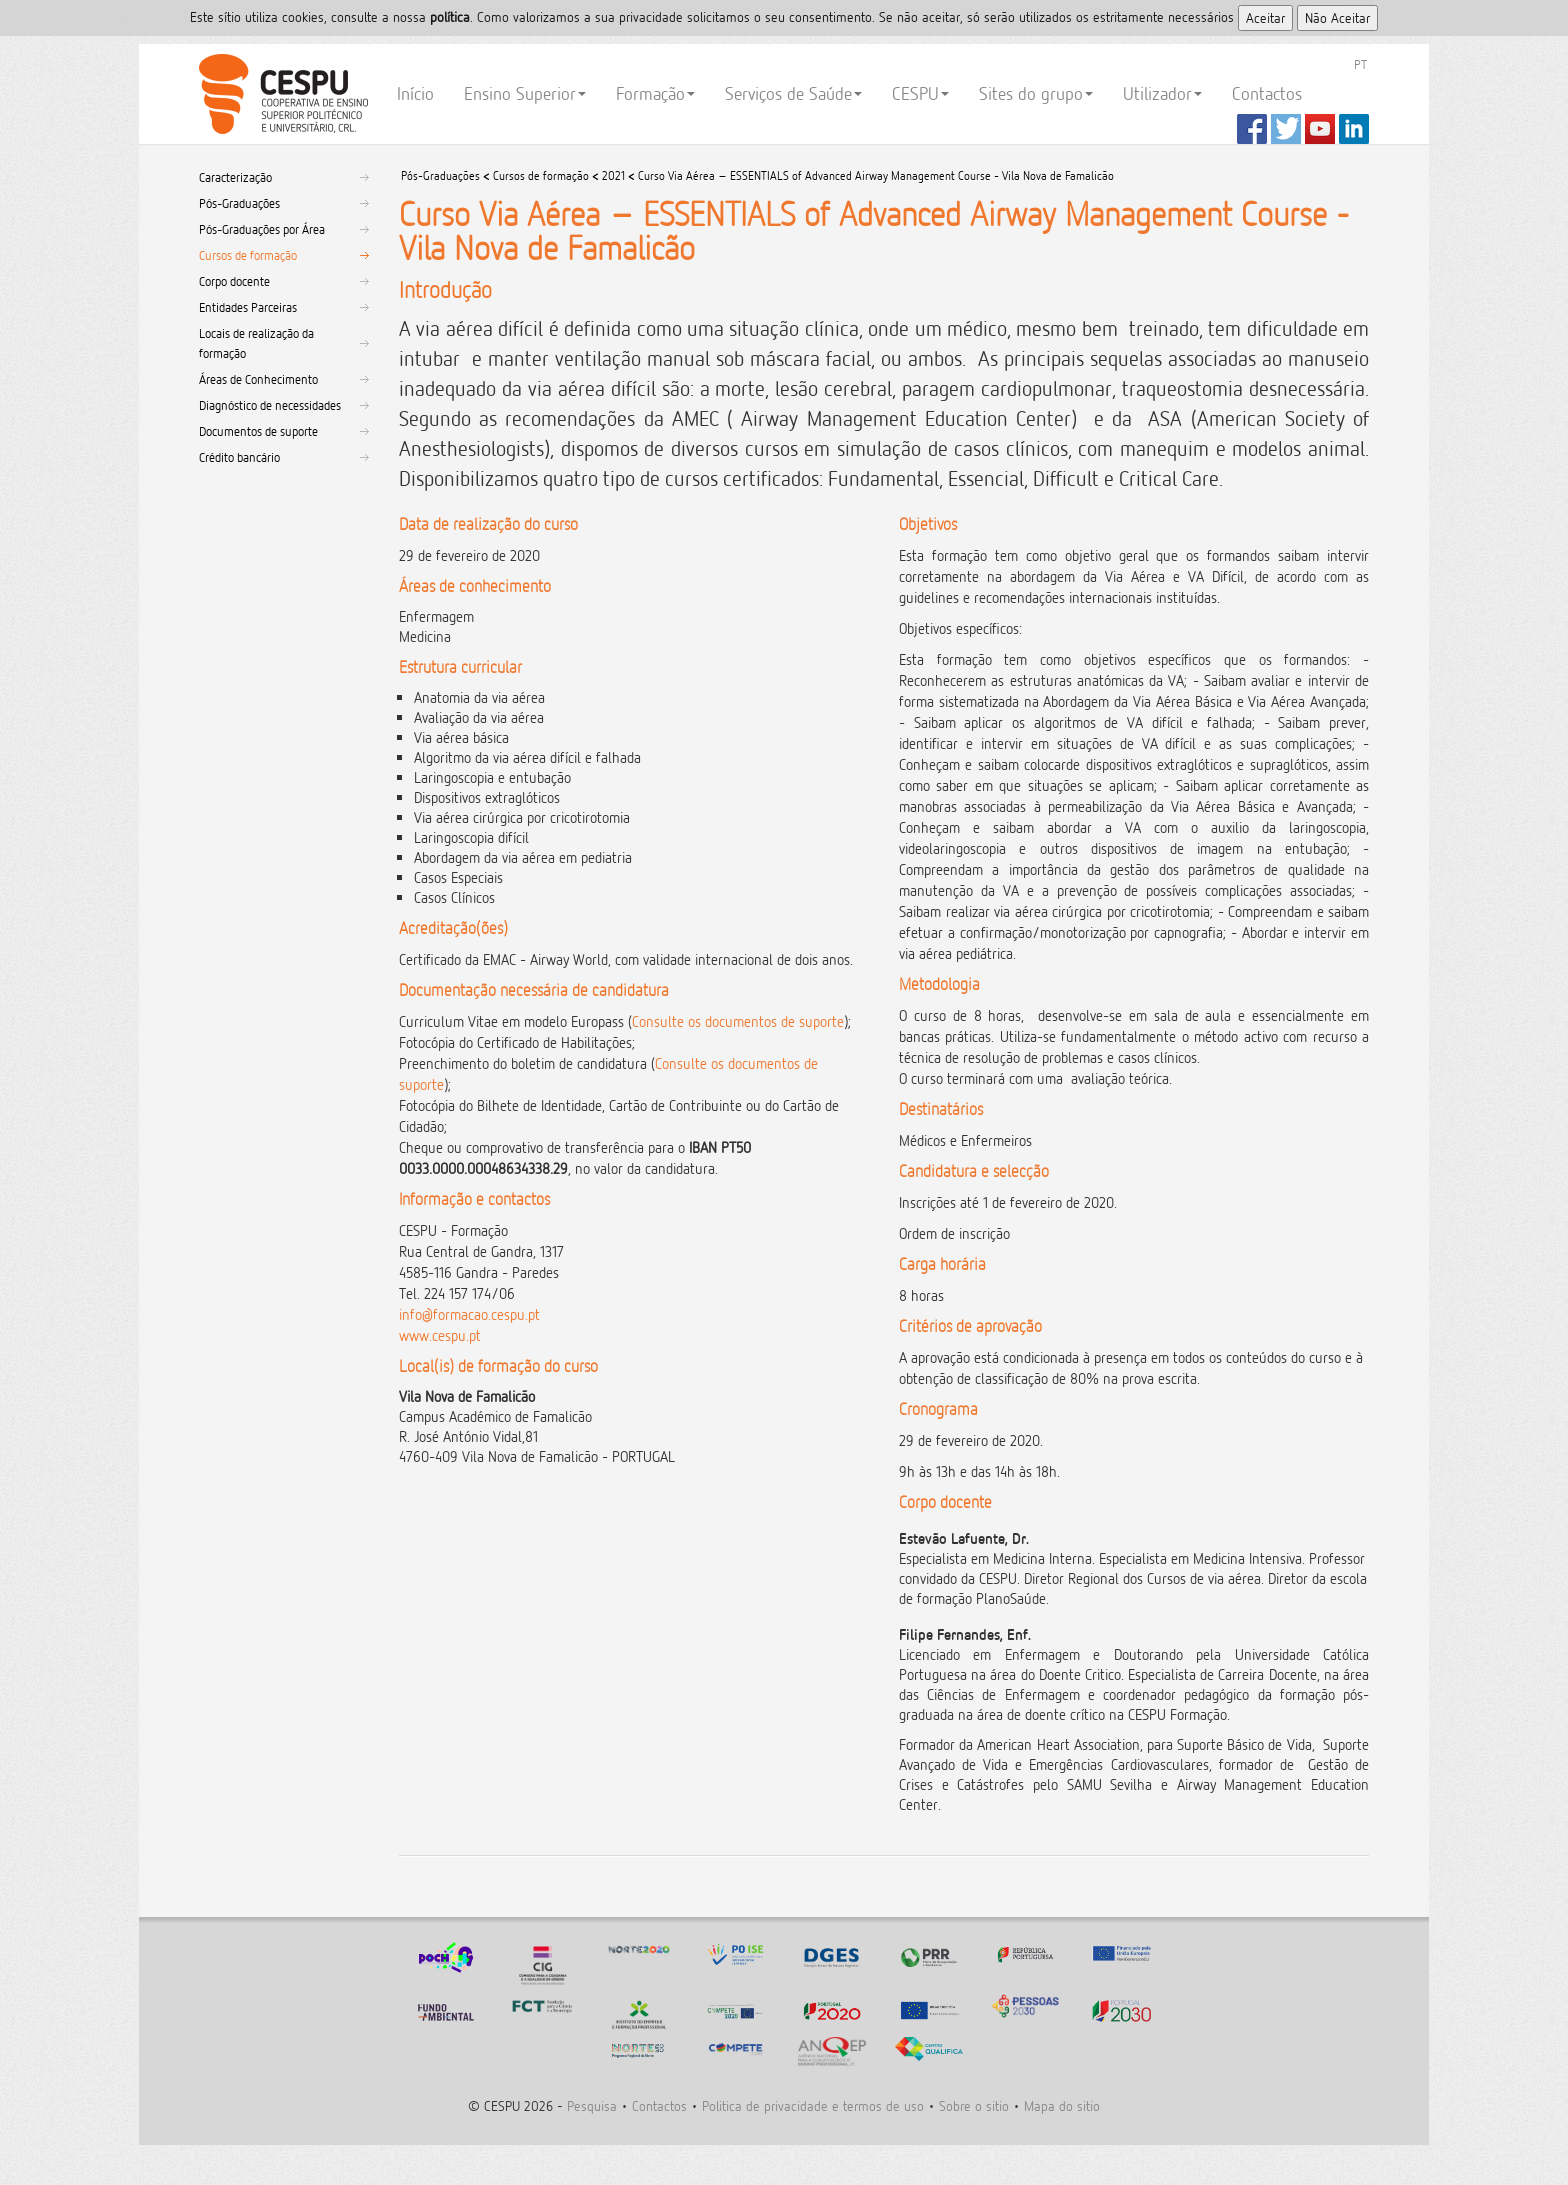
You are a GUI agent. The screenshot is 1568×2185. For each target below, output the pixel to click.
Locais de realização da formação (256, 343)
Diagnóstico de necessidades (270, 405)
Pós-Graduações (239, 203)
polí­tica (450, 16)
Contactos (1267, 93)
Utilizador (1162, 93)
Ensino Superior (525, 93)
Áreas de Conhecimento (258, 379)
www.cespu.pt (440, 1335)
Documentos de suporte (258, 431)
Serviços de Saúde (793, 93)
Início (415, 93)
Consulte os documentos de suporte (738, 1021)
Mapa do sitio (1062, 2105)
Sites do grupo (1036, 93)
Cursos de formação (248, 255)
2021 (613, 175)
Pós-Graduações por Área (262, 229)
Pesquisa (592, 2105)
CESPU (280, 94)
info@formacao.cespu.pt (469, 1314)
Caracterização (235, 177)
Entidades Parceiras (248, 307)
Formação (655, 93)
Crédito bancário (239, 457)
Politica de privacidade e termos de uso (813, 2105)
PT (1360, 64)
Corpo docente (234, 281)
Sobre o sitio (974, 2105)
